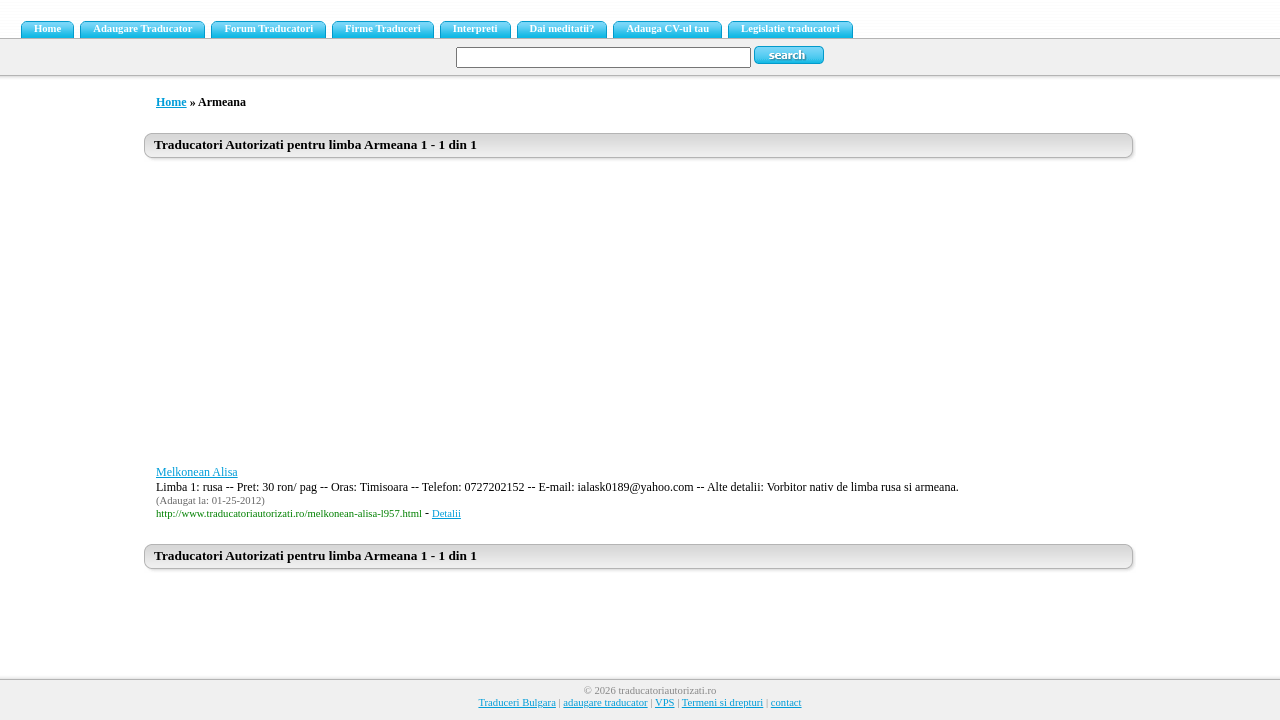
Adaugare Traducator (142, 28)
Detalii (446, 513)
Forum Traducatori (268, 28)
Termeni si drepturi (723, 702)
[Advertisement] (640, 317)
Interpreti (475, 28)
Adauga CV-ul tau (667, 28)
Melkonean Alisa (197, 472)
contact (786, 702)
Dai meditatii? (562, 28)
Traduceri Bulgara (516, 702)
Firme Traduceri (383, 28)
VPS (665, 702)
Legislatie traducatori (790, 28)
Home (47, 28)
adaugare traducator (605, 702)
